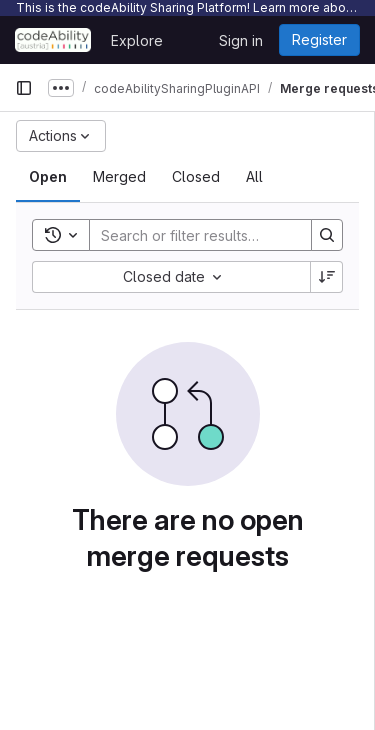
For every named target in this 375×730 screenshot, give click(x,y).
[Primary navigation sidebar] (24, 88)
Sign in (241, 40)
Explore (137, 40)
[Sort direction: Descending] (327, 277)
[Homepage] (53, 40)
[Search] (221, 235)
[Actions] (61, 136)
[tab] (48, 177)
